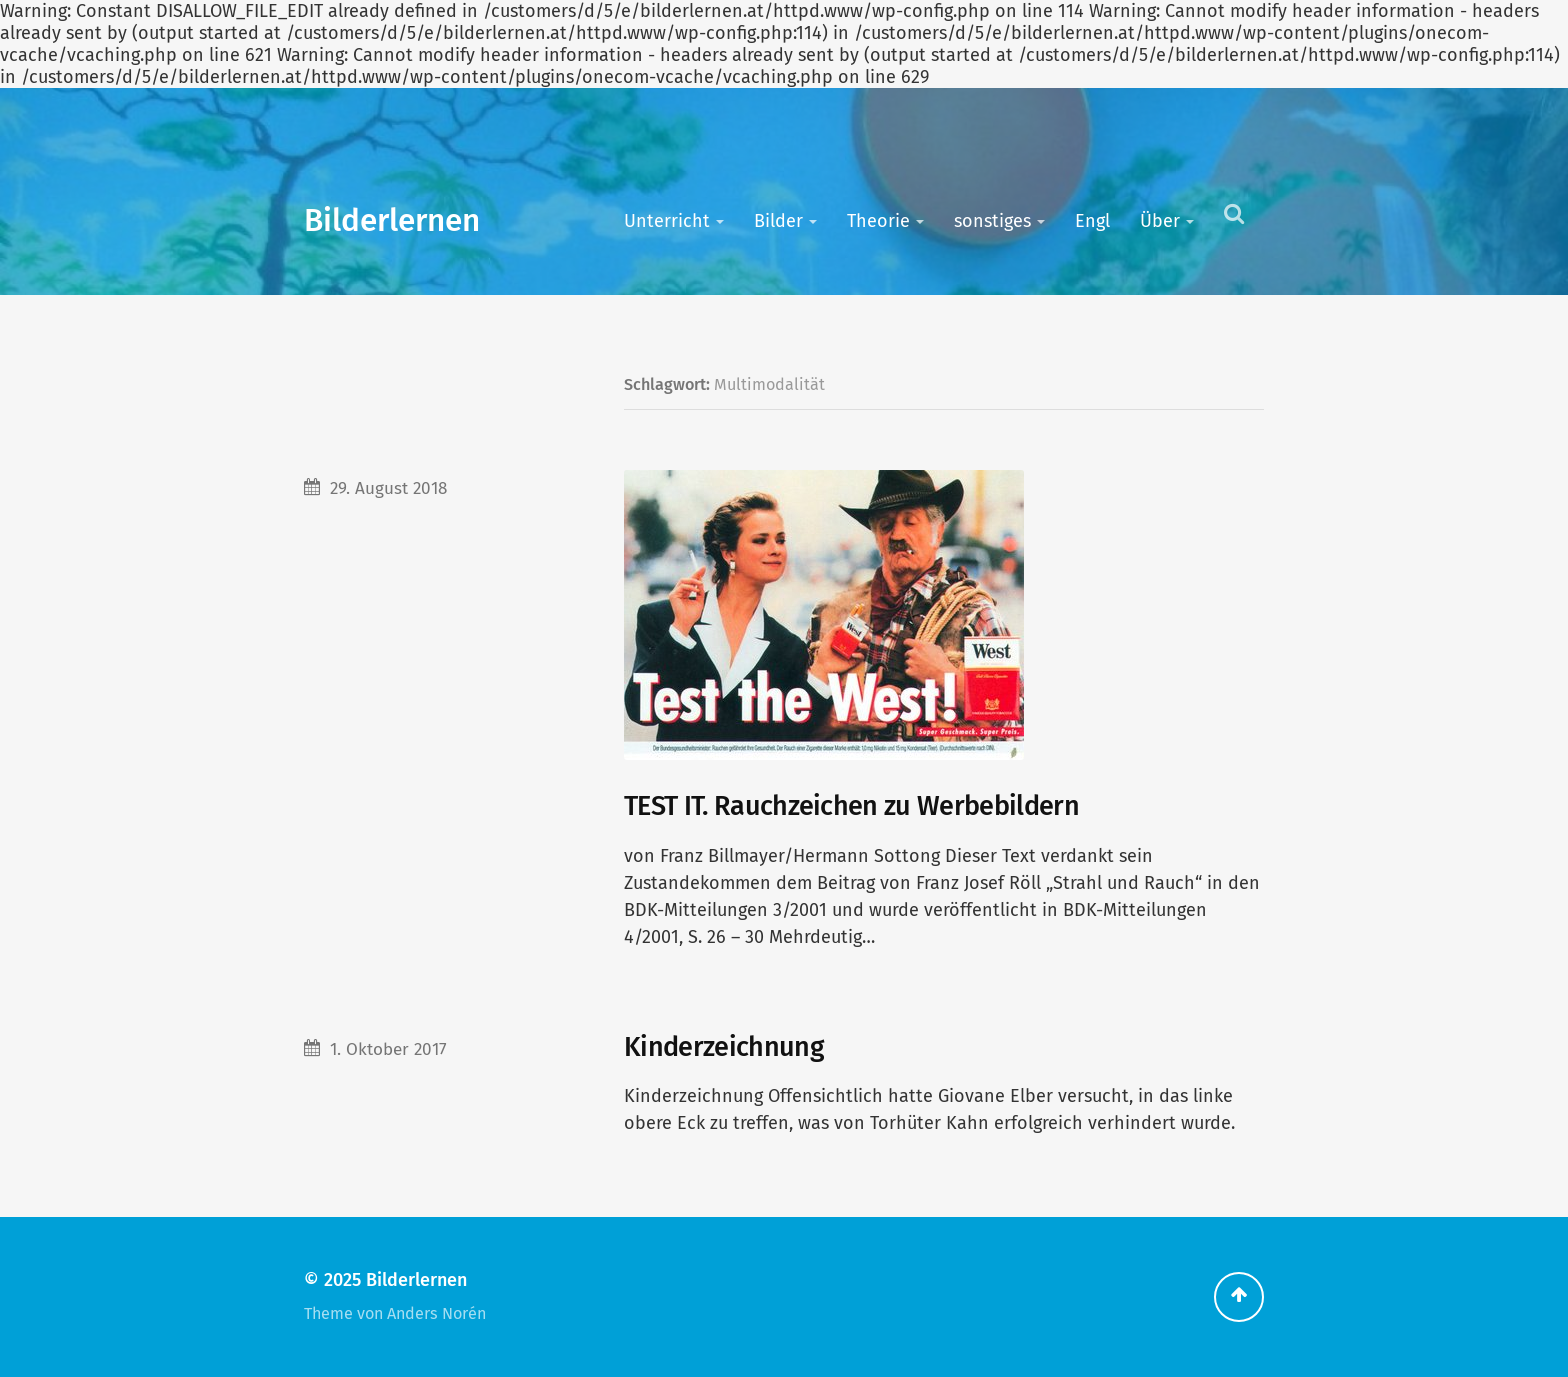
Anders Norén (436, 1313)
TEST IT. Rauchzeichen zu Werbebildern (851, 806)
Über (1160, 221)
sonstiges (992, 221)
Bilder (778, 221)
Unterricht (667, 221)
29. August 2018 (388, 488)
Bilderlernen (392, 220)
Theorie (878, 221)
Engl (1092, 221)
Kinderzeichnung (724, 1047)
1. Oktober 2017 (388, 1049)
